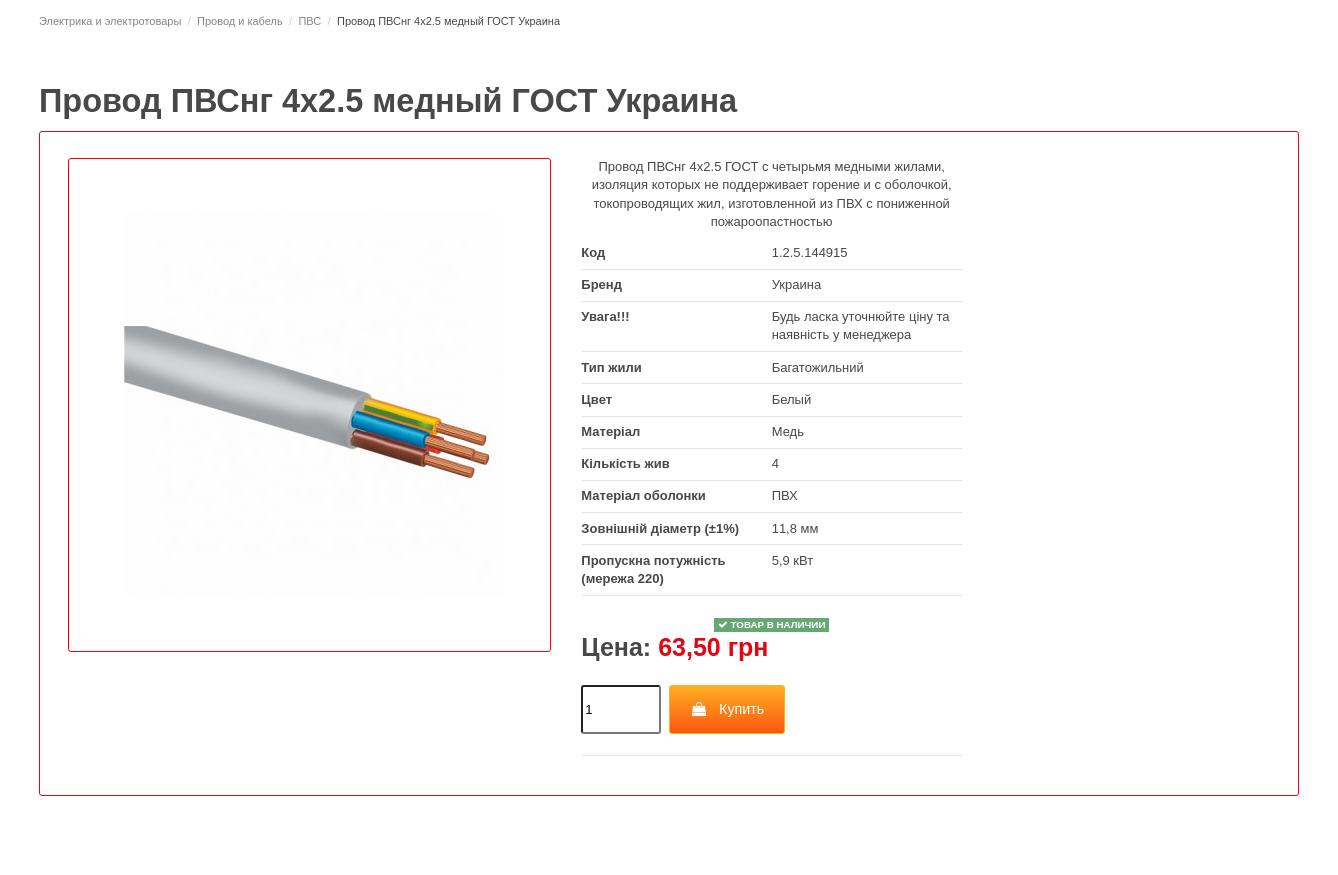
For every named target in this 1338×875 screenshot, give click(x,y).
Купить (727, 709)
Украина (797, 284)
